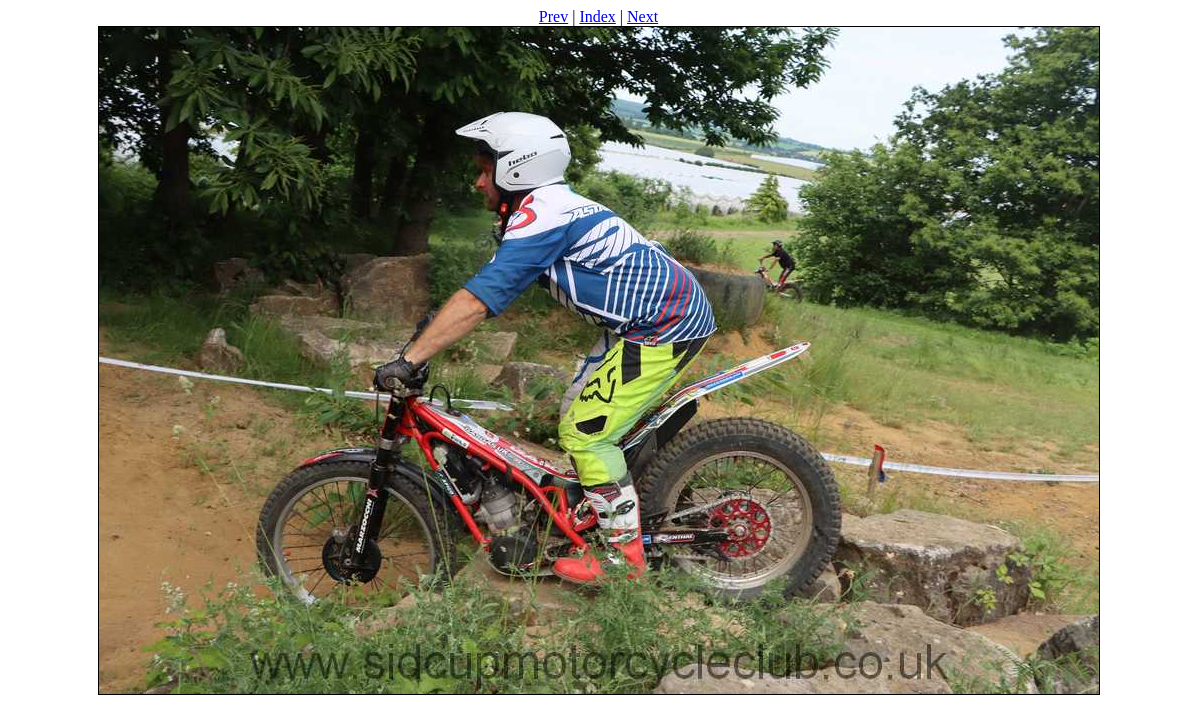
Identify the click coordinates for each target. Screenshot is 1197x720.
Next (642, 16)
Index (597, 16)
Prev (553, 16)
